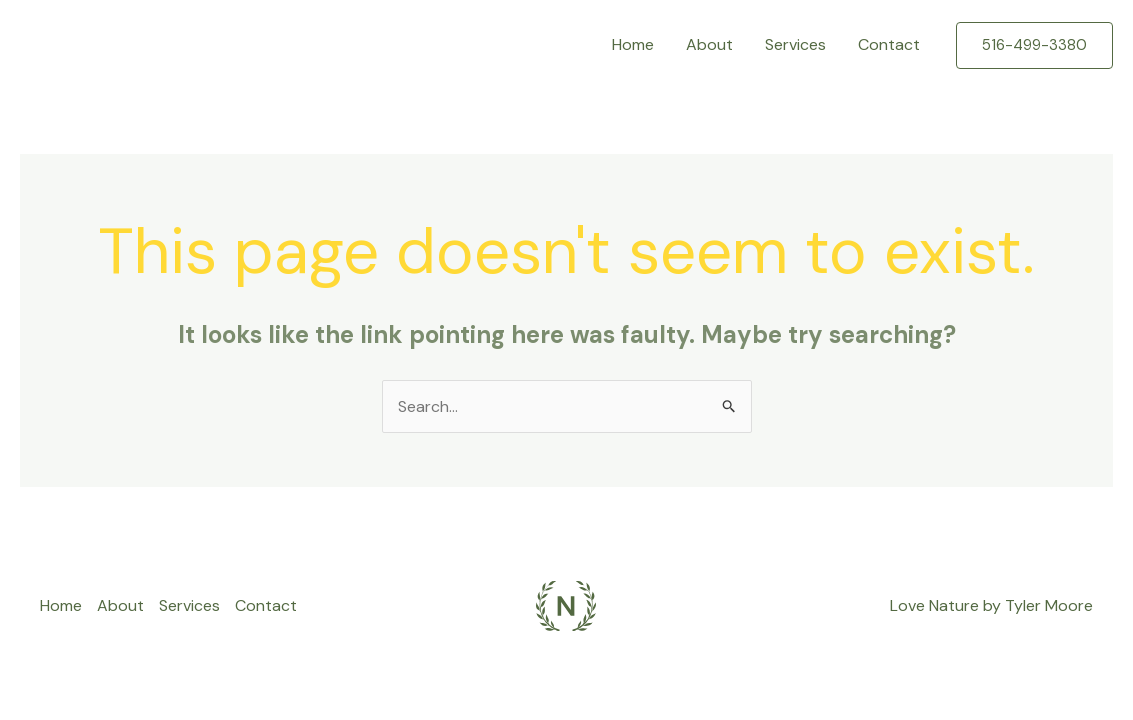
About (709, 44)
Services (795, 44)
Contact (889, 44)
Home (633, 44)
